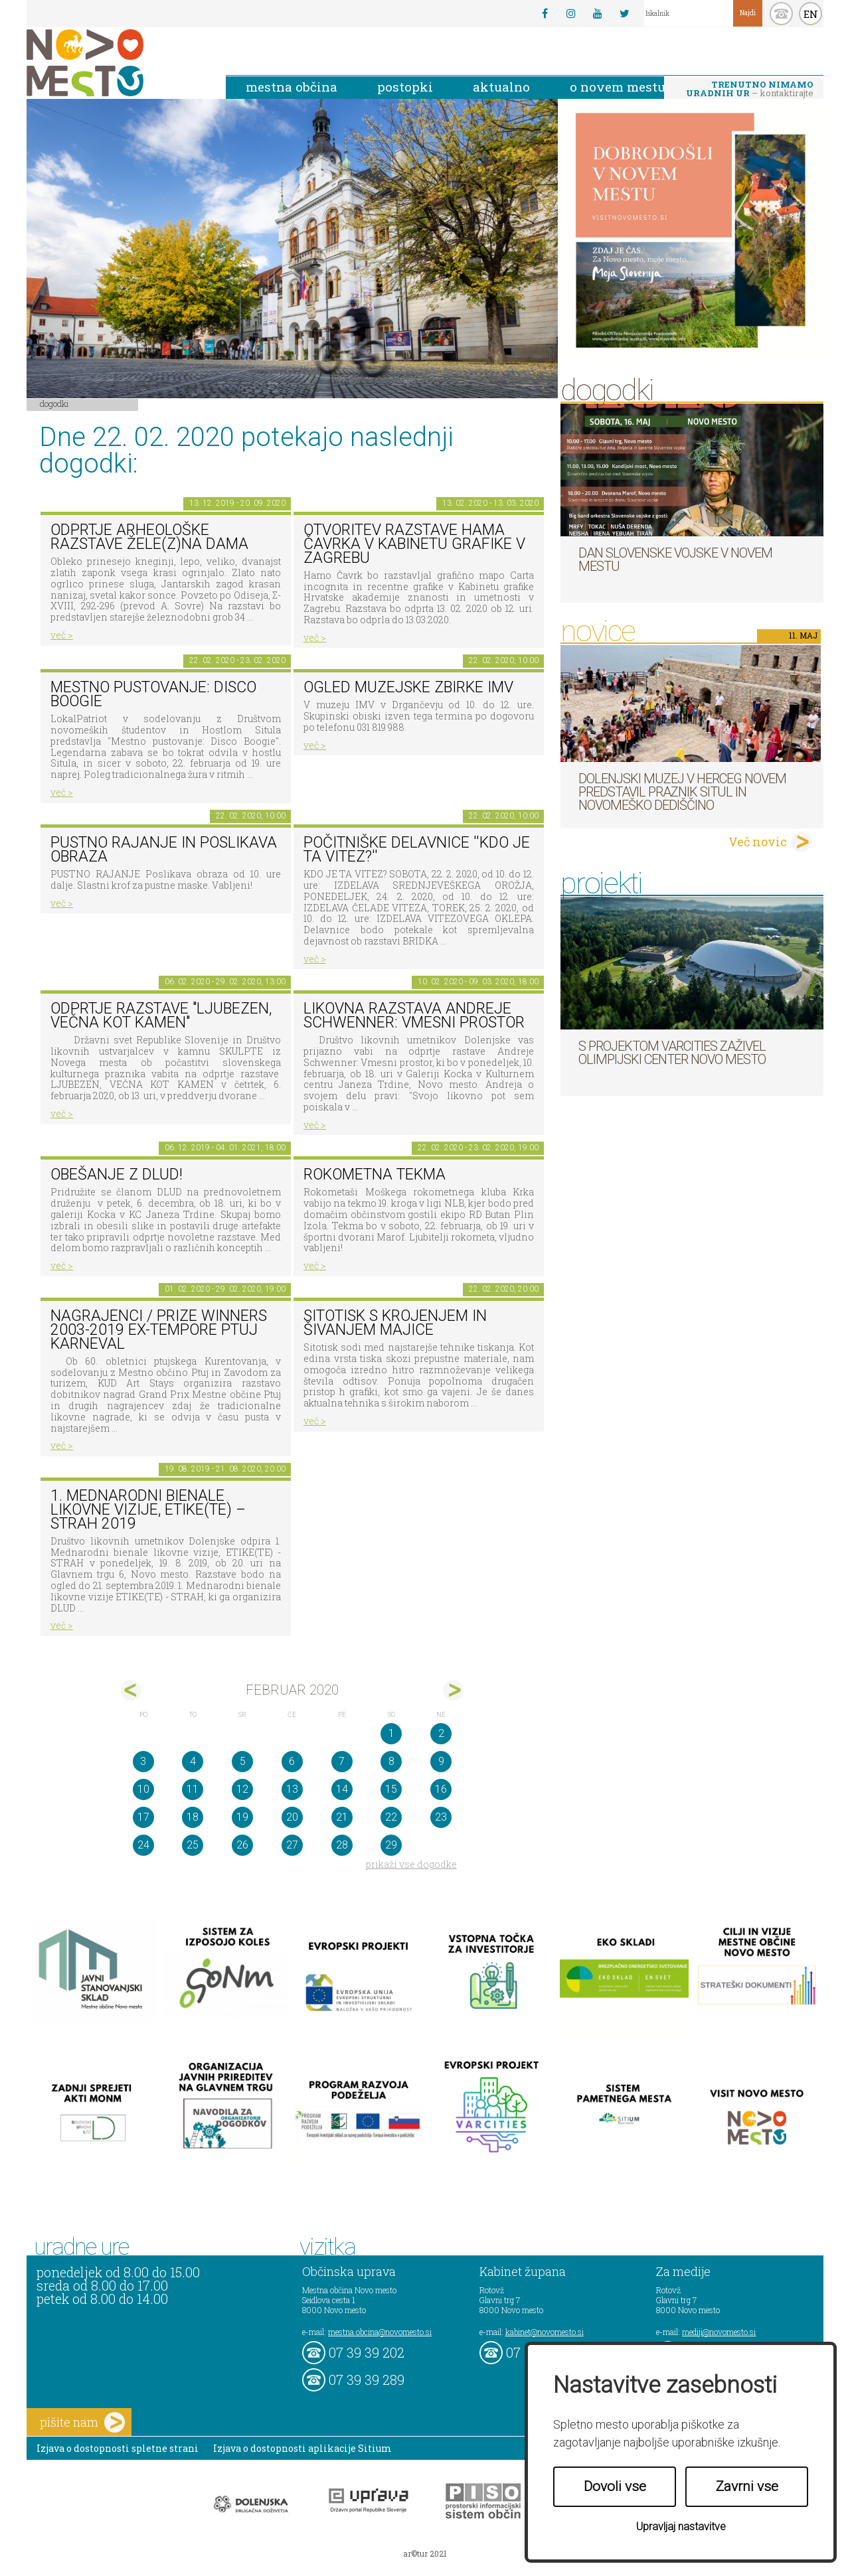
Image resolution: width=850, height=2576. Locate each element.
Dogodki (54, 404)
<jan (131, 1690)
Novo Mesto (116, 62)
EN (811, 14)
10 (143, 1789)
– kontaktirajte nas (749, 89)
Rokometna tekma (374, 1174)
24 (143, 1845)
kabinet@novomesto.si (544, 2331)
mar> (453, 1690)
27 (292, 1845)
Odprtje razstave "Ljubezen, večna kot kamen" (161, 1015)
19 (242, 1817)
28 (342, 1845)
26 (242, 1845)
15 (391, 1789)
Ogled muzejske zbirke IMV (408, 687)
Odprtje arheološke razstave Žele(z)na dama (149, 537)
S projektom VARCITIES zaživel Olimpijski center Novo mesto (672, 1052)
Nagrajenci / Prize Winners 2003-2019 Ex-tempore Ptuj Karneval (158, 1329)
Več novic (757, 842)
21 (342, 1817)
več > (61, 635)
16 (441, 1789)
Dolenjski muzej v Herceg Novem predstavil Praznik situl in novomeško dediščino (682, 792)
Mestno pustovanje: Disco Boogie (153, 694)
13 (292, 1789)
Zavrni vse (747, 2486)
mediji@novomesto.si (719, 2331)
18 (193, 1817)
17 (143, 1817)
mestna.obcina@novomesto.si (380, 2331)
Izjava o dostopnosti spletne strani (118, 2448)
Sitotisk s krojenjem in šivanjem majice (395, 1323)
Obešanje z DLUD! (116, 1174)
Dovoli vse (615, 2486)
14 (342, 1789)
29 (391, 1845)
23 (441, 1817)
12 (242, 1789)
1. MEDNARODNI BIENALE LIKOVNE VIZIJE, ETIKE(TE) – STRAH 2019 (148, 1509)
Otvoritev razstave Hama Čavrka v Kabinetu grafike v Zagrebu (414, 543)
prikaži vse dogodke (411, 1864)
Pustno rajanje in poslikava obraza (163, 850)
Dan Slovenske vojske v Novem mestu (675, 559)
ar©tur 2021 (425, 2553)
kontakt (781, 13)
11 (193, 1789)
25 (193, 1845)
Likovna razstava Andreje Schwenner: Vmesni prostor (414, 1015)
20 (292, 1817)
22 (391, 1817)
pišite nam (82, 2422)
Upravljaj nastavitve (681, 2526)
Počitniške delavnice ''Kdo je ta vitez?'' (416, 850)
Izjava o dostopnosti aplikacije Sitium (302, 2448)
